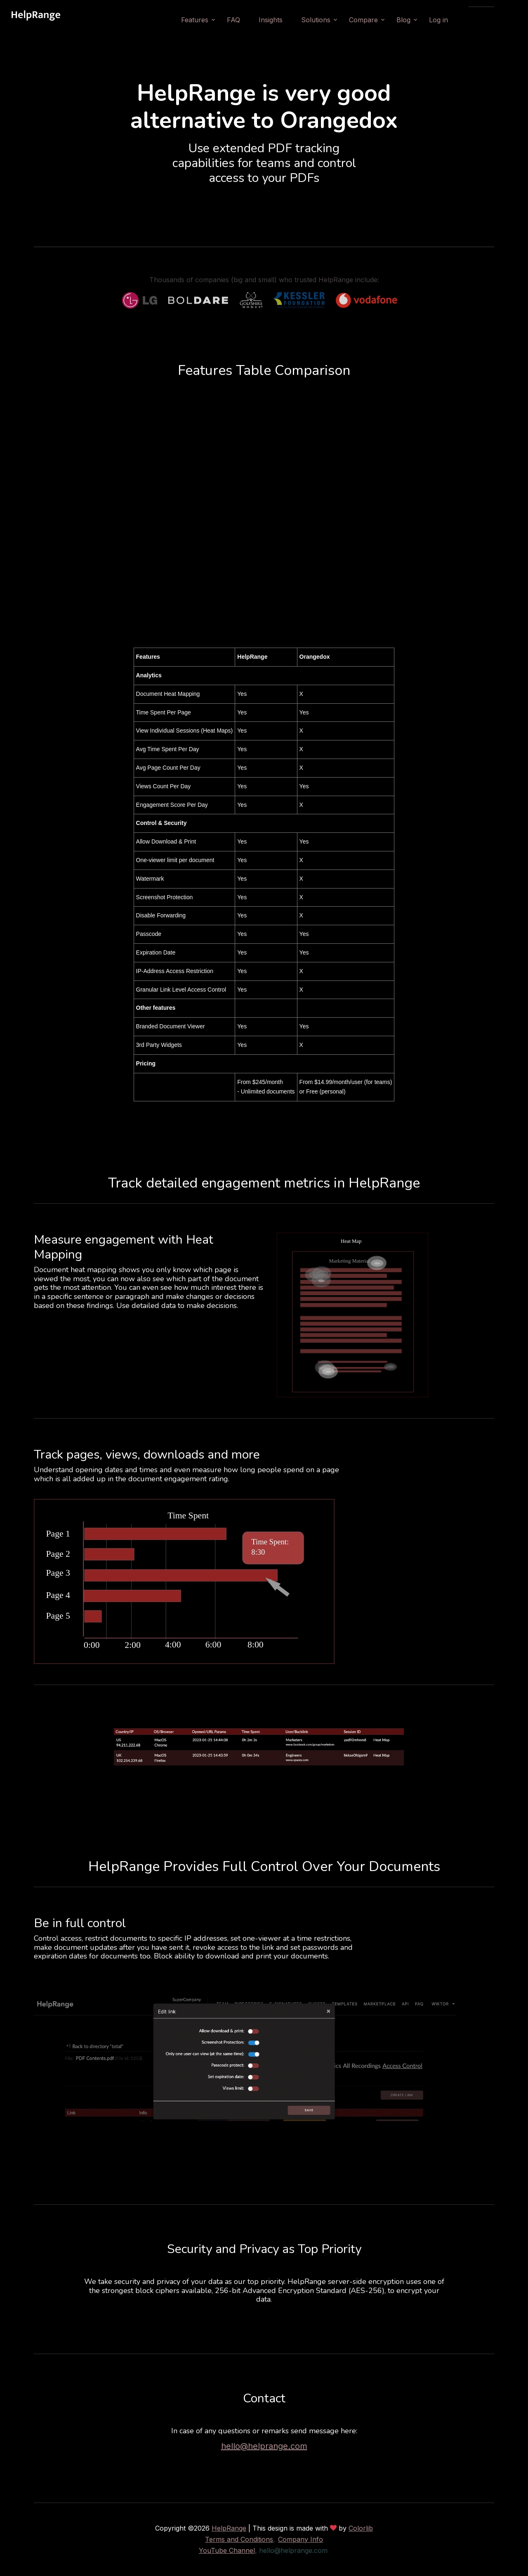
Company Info (300, 2539)
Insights (290, 20)
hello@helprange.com (264, 2446)
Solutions (335, 20)
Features (214, 20)
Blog (423, 20)
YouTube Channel (227, 2550)
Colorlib (361, 2528)
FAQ (253, 20)
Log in (458, 20)
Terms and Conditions (239, 2539)
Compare (383, 20)
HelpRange (229, 2528)
